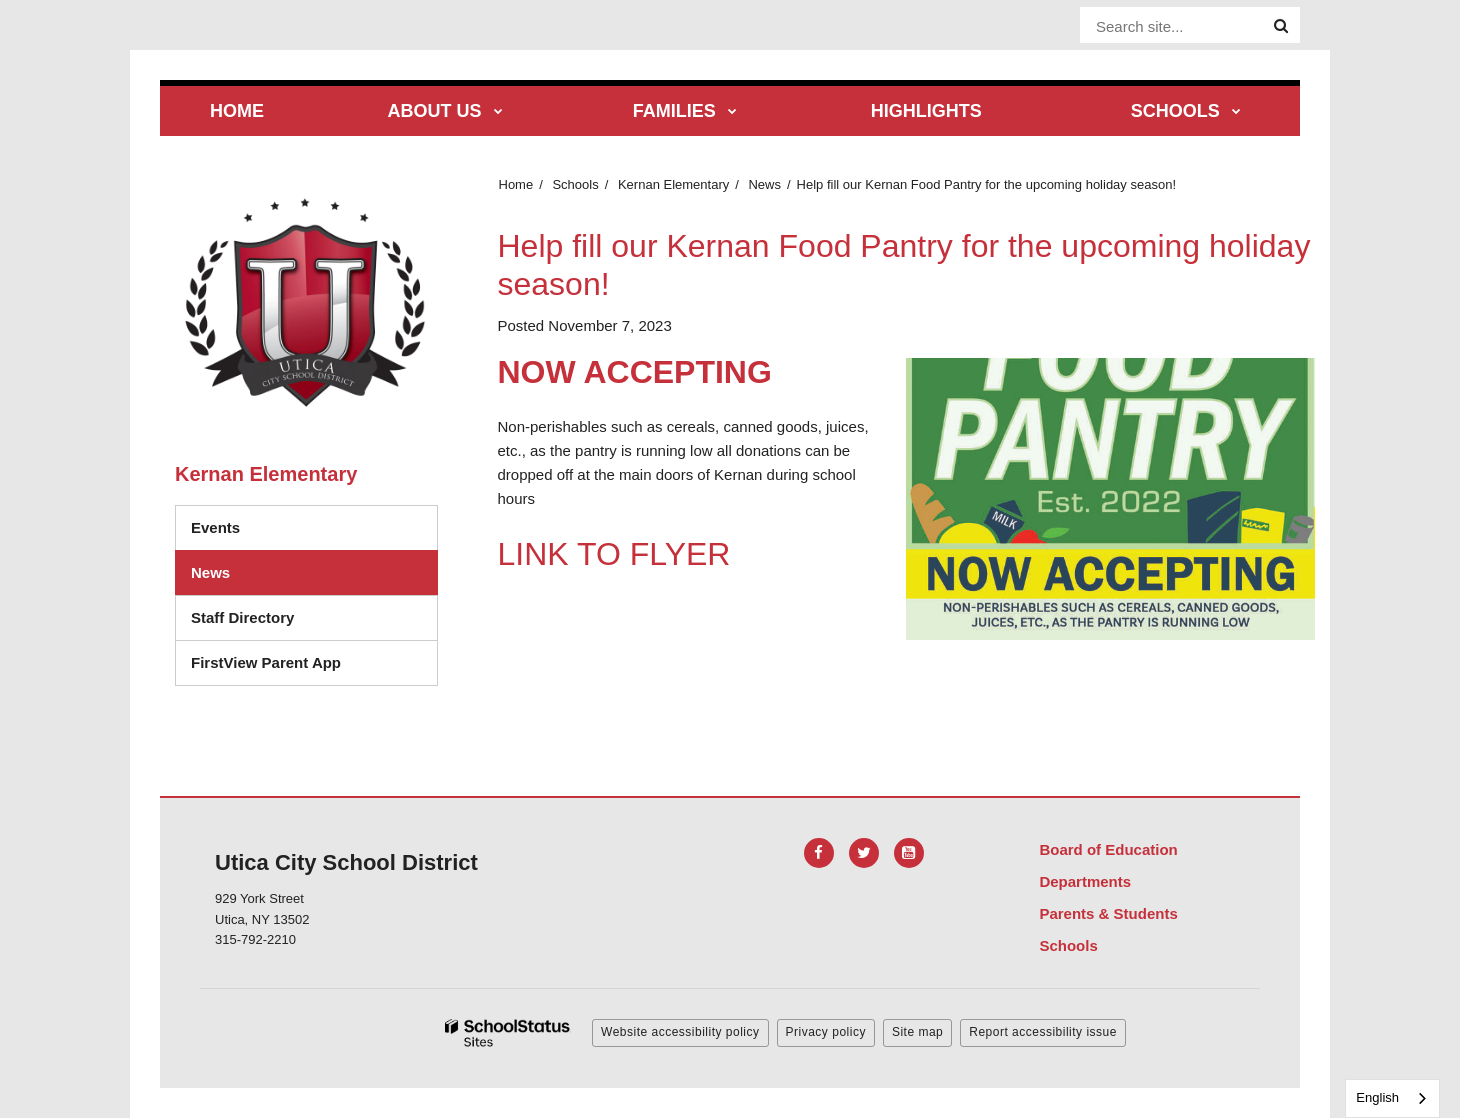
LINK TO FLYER (614, 554)
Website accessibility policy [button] (680, 1032)
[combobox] (1392, 1098)
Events (215, 527)
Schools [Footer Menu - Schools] (1068, 945)
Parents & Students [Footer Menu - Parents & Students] (1108, 913)
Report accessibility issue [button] (1043, 1032)
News (764, 184)
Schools (575, 184)
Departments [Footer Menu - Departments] (1085, 881)
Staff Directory (242, 617)
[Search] (1281, 26)
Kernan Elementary (673, 184)
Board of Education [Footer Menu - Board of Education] (1108, 849)
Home (516, 184)
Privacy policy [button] (826, 1032)
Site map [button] (917, 1032)
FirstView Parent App (266, 662)
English (1377, 1097)
